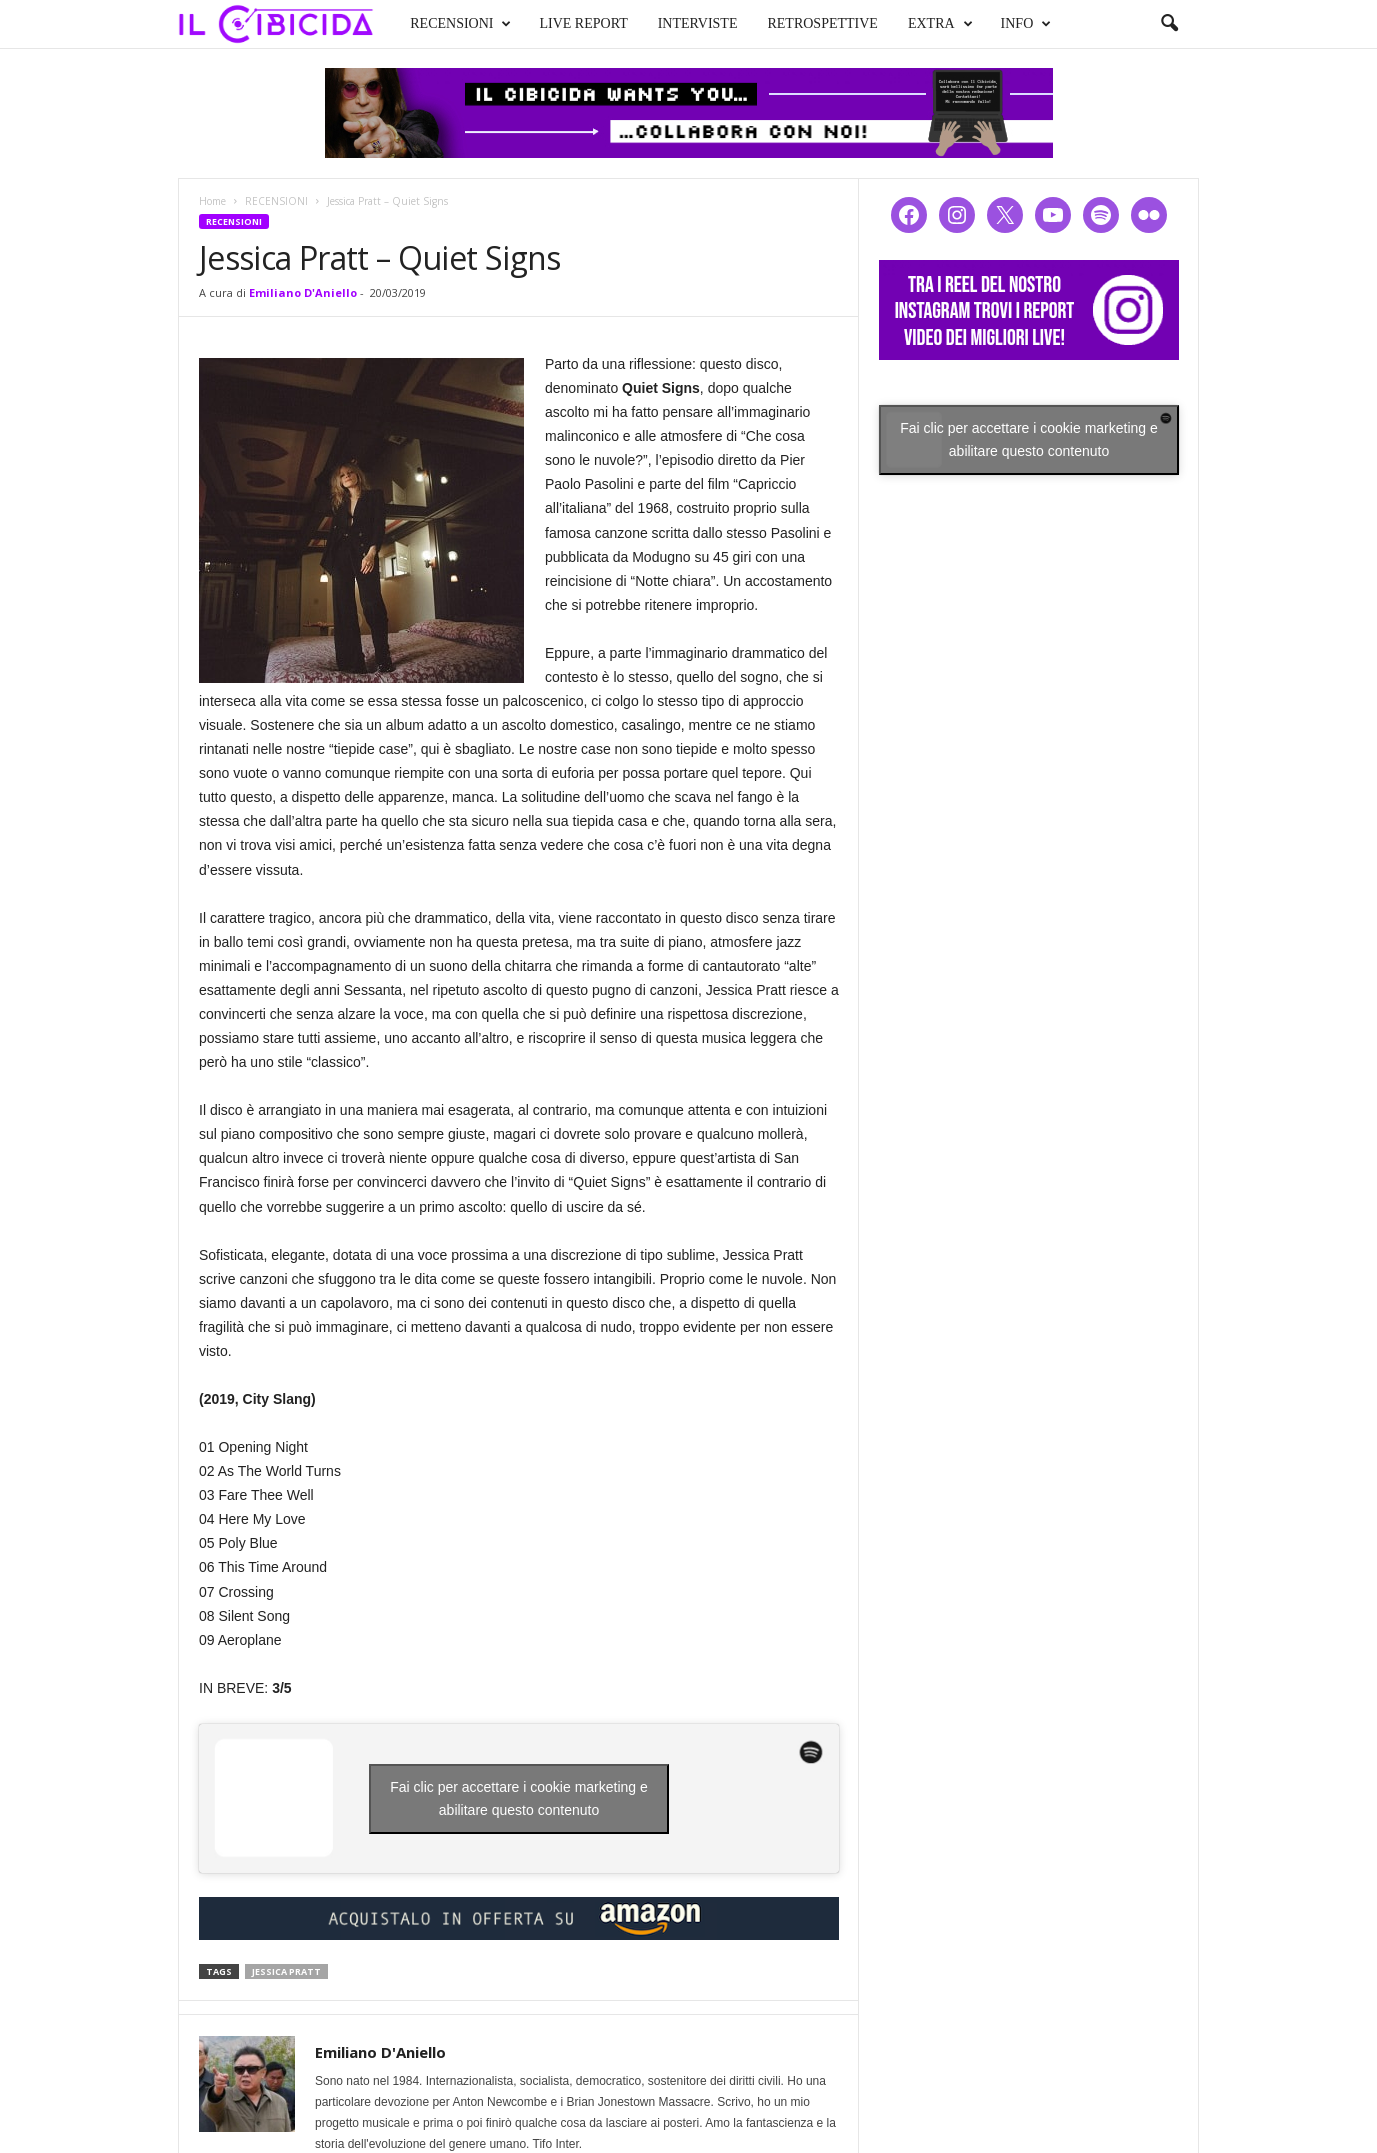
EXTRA (940, 24)
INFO (1026, 24)
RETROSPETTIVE (822, 23)
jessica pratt (286, 1971)
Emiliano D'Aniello (303, 292)
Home (212, 201)
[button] (1169, 24)
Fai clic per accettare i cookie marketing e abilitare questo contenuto (519, 1798)
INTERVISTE (698, 23)
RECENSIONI (460, 24)
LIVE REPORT (583, 23)
